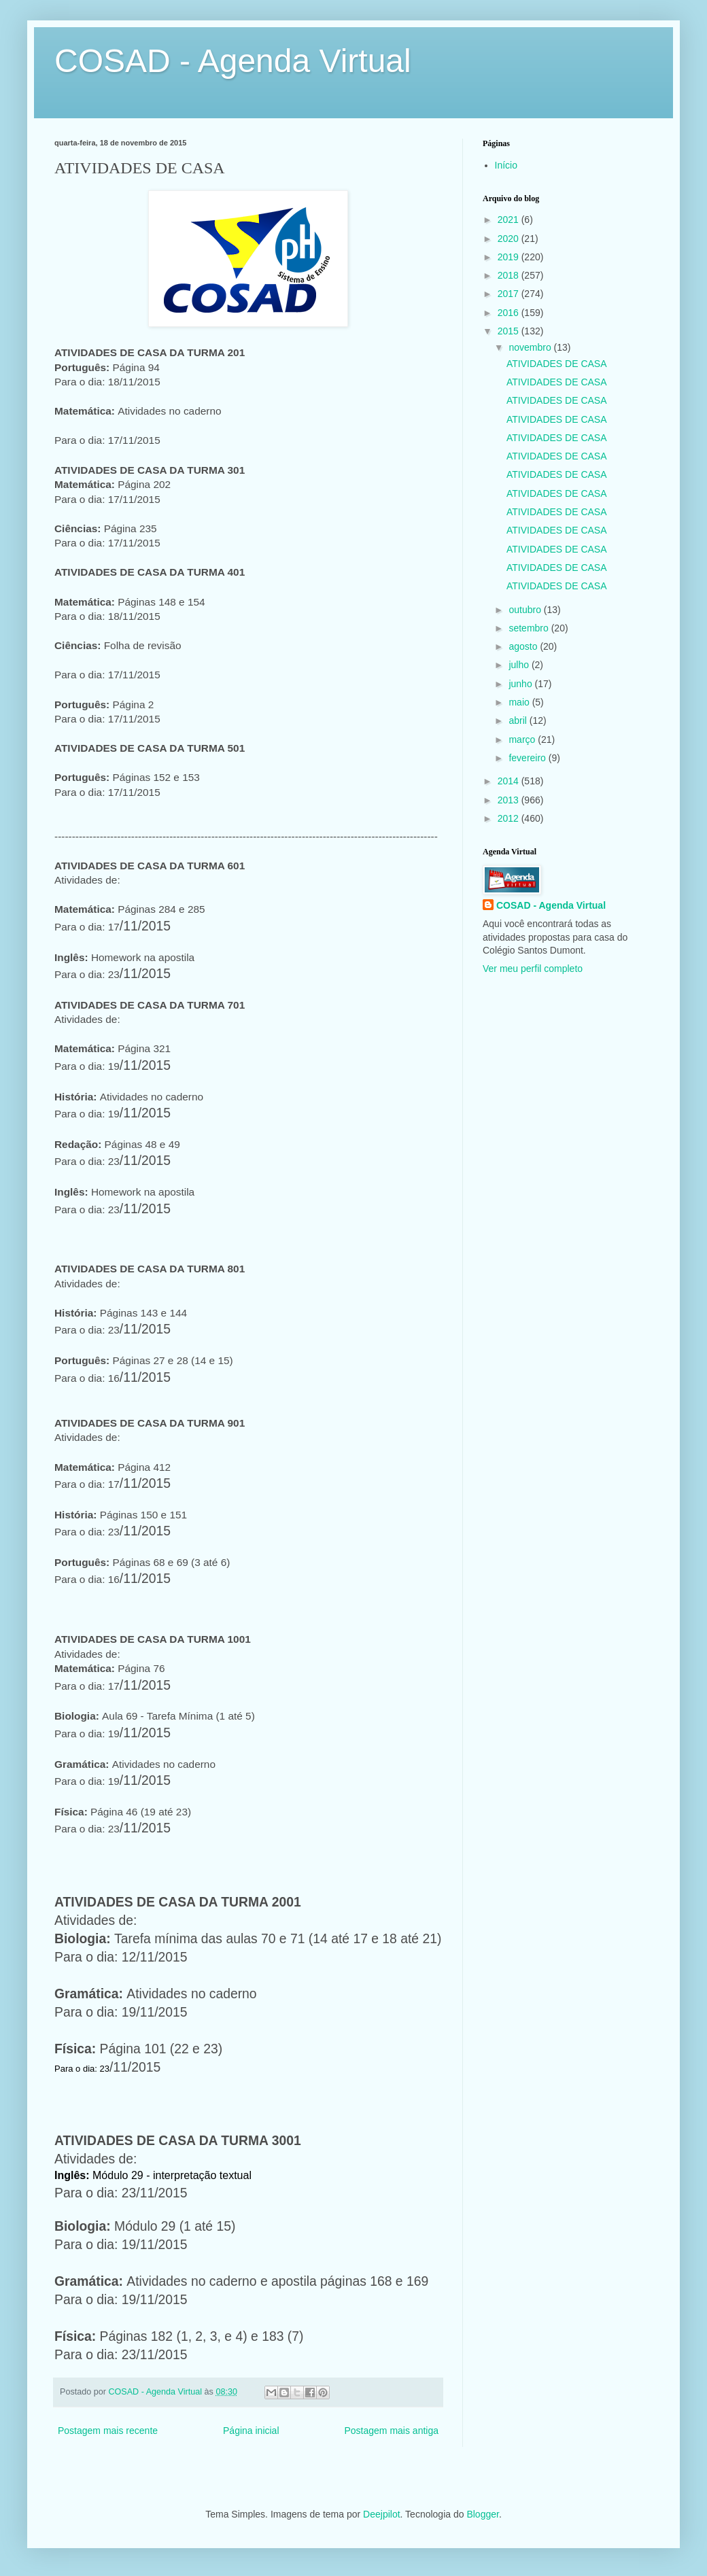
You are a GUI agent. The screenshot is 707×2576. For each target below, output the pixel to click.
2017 (509, 293)
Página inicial (251, 2430)
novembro (530, 347)
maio (520, 702)
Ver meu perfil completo (533, 968)
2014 (509, 781)
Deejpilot (381, 2514)
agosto (524, 646)
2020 (509, 238)
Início (506, 165)
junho (521, 683)
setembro (529, 628)
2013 (509, 800)
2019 (509, 256)
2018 (509, 275)
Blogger (482, 2514)
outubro (525, 609)
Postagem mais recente (108, 2430)
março (523, 739)
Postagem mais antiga (391, 2430)
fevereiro (528, 757)
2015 (509, 331)
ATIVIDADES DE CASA (556, 363)
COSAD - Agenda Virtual (232, 61)
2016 (509, 312)
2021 (509, 219)
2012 (509, 818)
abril (518, 720)
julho (519, 664)
